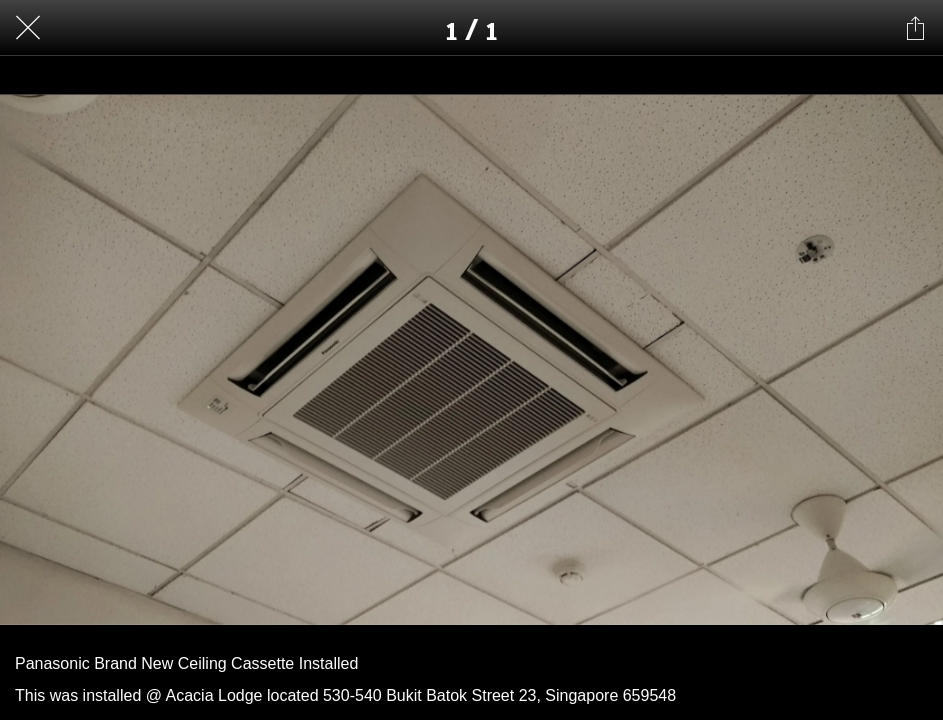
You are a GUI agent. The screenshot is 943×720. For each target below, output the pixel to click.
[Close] (28, 28)
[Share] (915, 28)
